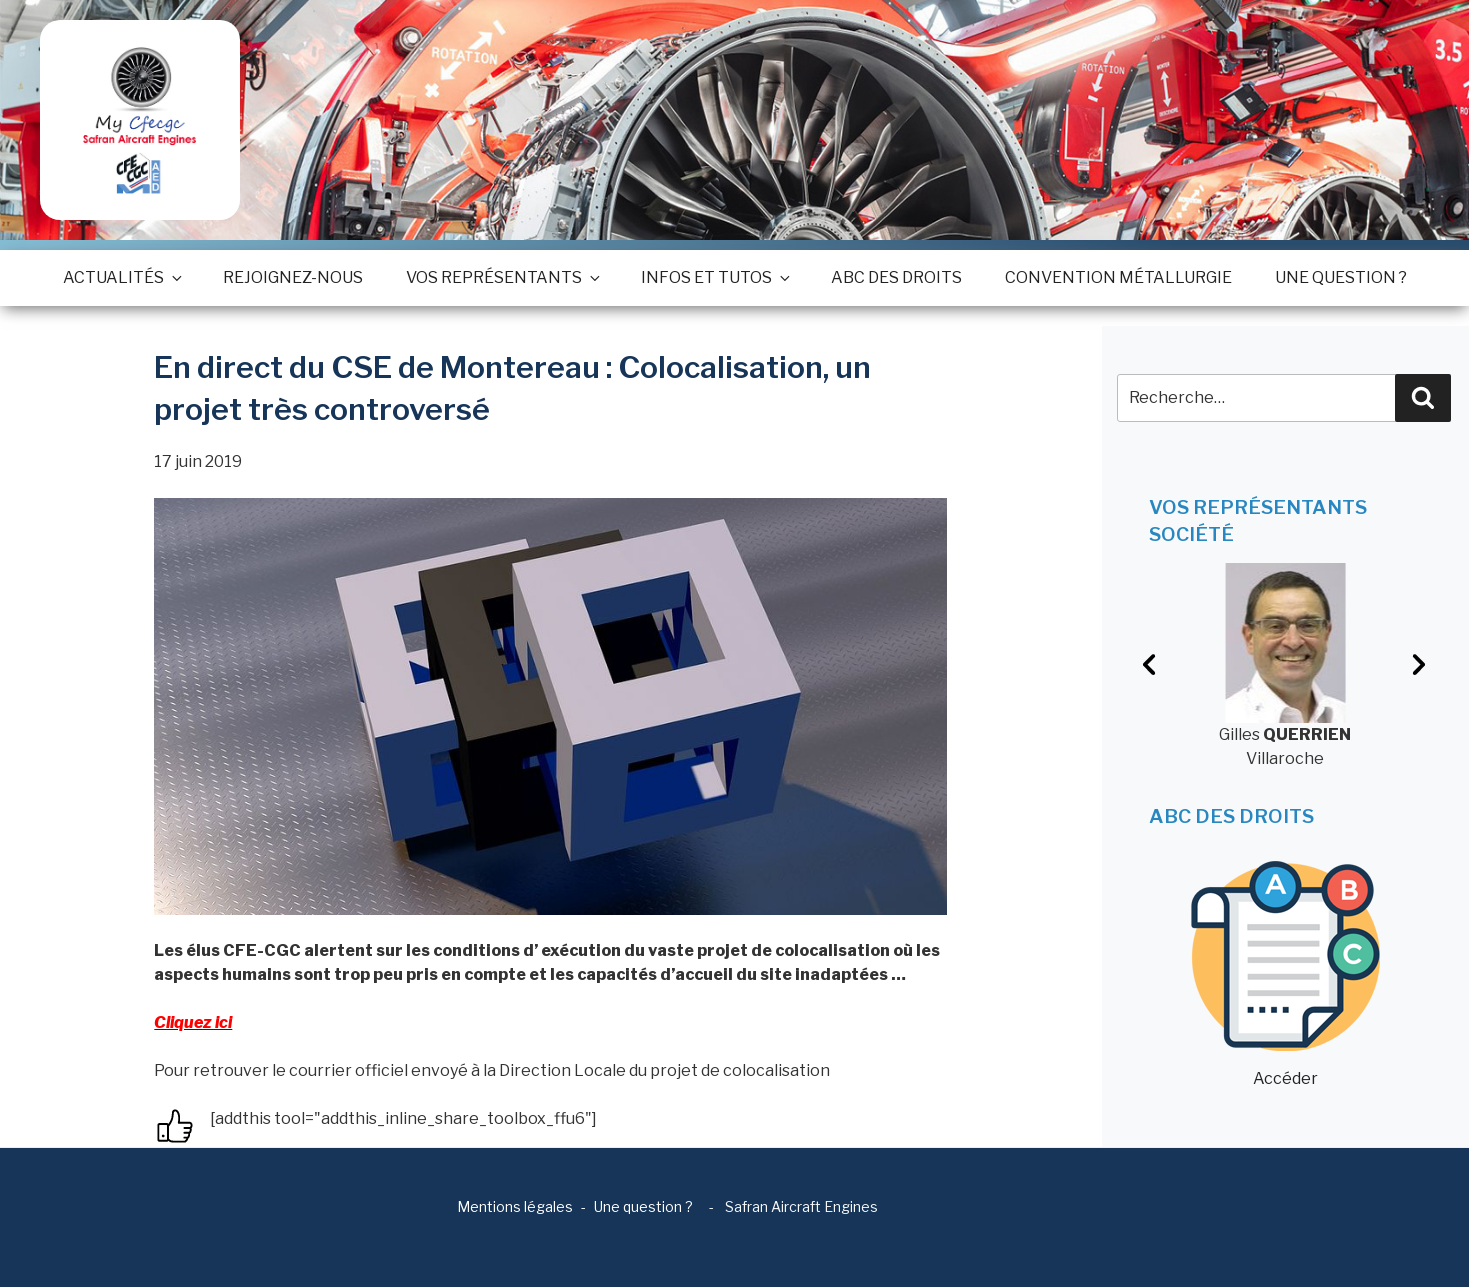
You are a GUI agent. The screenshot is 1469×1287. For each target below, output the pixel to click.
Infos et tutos (714, 277)
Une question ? (1341, 277)
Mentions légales (515, 1206)
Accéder (1285, 974)
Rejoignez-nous (293, 277)
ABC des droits (896, 277)
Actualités (121, 277)
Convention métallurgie (1118, 277)
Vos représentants (502, 277)
